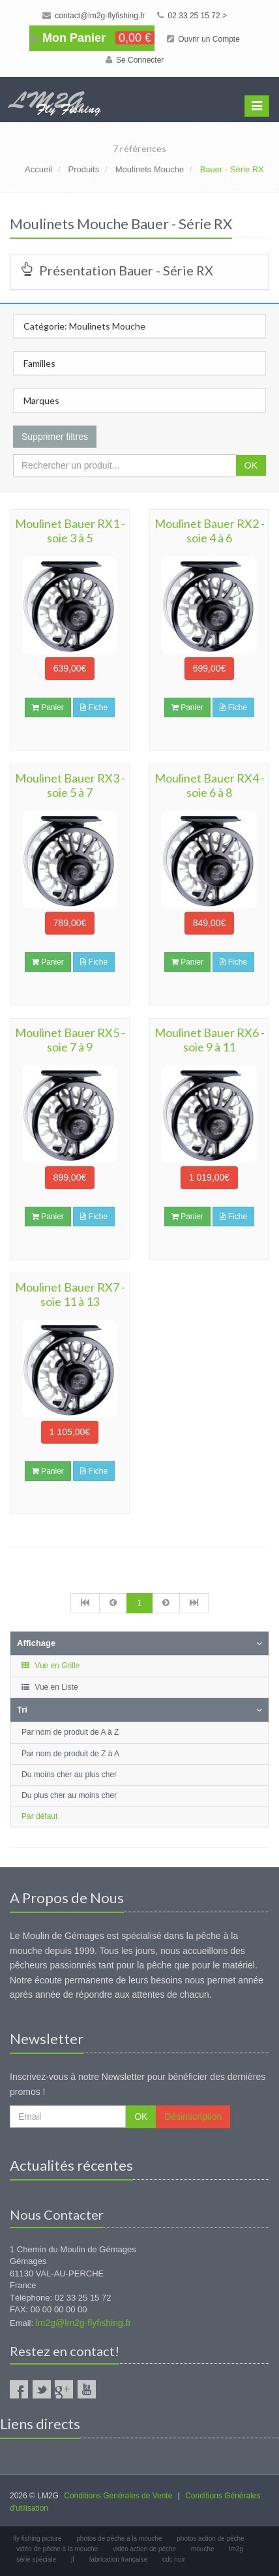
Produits (83, 169)
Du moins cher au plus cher (69, 1774)
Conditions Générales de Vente (118, 2495)
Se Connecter (135, 60)
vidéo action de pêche (144, 2549)
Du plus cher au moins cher (69, 1795)
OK (250, 465)
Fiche (94, 707)
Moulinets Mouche (149, 169)
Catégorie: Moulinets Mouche (84, 326)
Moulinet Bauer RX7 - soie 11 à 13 (70, 1294)
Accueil (38, 169)
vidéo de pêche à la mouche (57, 2549)
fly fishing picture (37, 2538)
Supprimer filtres (55, 436)
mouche (202, 2549)
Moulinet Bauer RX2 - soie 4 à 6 (209, 530)
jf (72, 2559)
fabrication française (118, 2559)
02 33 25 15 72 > (192, 15)
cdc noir (173, 2559)
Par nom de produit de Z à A (70, 1753)
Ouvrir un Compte (203, 39)
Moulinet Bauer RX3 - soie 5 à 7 (70, 785)
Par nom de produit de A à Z (70, 1732)
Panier (48, 707)
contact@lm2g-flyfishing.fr (93, 15)
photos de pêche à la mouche (119, 2538)
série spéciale (36, 2559)
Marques (41, 400)
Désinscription (193, 2116)
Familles (39, 363)
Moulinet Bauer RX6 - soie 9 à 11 (209, 1039)
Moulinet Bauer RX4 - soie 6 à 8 (209, 785)
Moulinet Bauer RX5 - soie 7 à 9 (70, 1039)
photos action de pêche (210, 2538)
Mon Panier (91, 37)
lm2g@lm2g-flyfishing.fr (83, 2323)
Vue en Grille (50, 1665)
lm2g (236, 2549)
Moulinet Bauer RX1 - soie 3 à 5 (70, 530)
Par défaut (39, 1816)
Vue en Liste (49, 1687)
